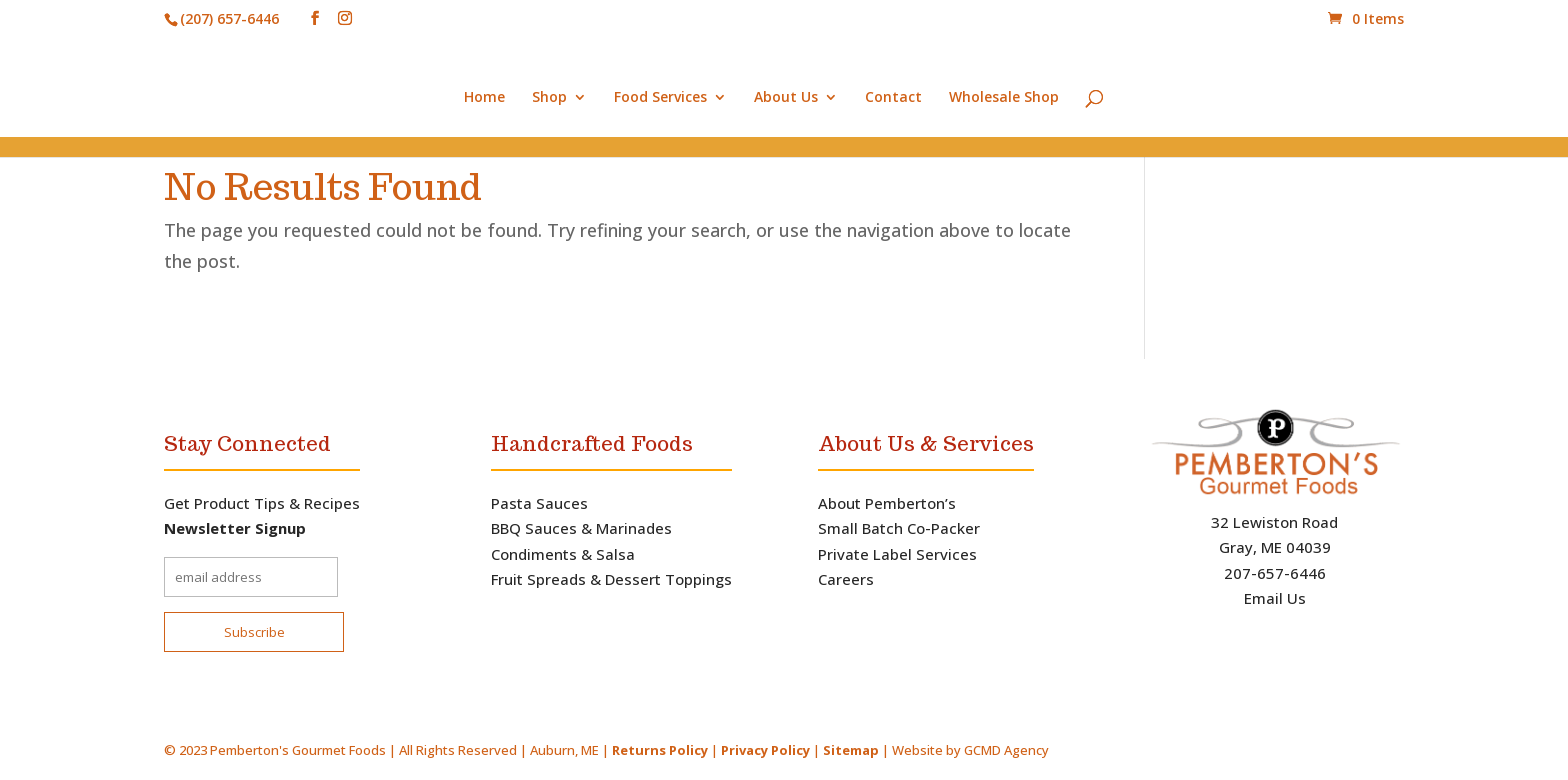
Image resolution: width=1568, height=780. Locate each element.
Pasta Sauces (539, 503)
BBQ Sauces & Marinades (581, 528)
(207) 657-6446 (229, 18)
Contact (893, 98)
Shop (549, 98)
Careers (846, 579)
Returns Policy (660, 750)
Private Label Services (897, 554)
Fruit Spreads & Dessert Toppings (611, 579)
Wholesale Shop (1004, 98)
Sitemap (851, 750)
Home (484, 98)
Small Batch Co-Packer (899, 528)
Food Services (660, 98)
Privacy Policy (767, 750)
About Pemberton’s (887, 503)
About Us (786, 98)
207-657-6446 (1275, 573)
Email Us (1275, 598)
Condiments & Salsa (563, 554)
